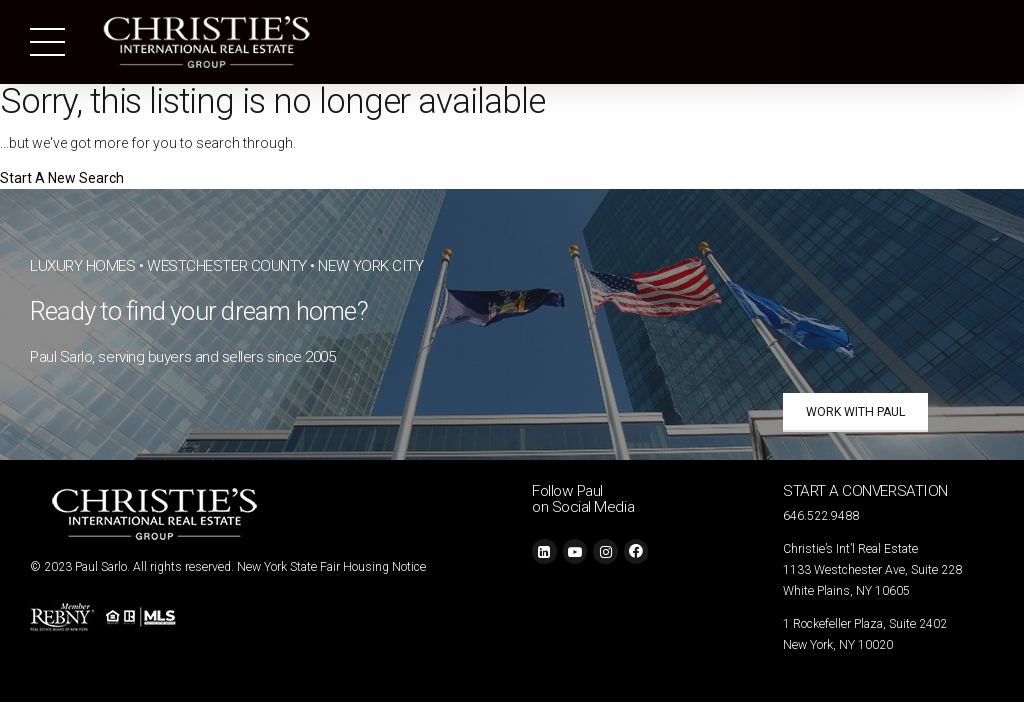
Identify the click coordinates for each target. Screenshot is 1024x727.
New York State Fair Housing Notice (331, 567)
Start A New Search (62, 178)
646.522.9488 (821, 516)
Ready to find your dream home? (199, 311)
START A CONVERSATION (865, 491)
